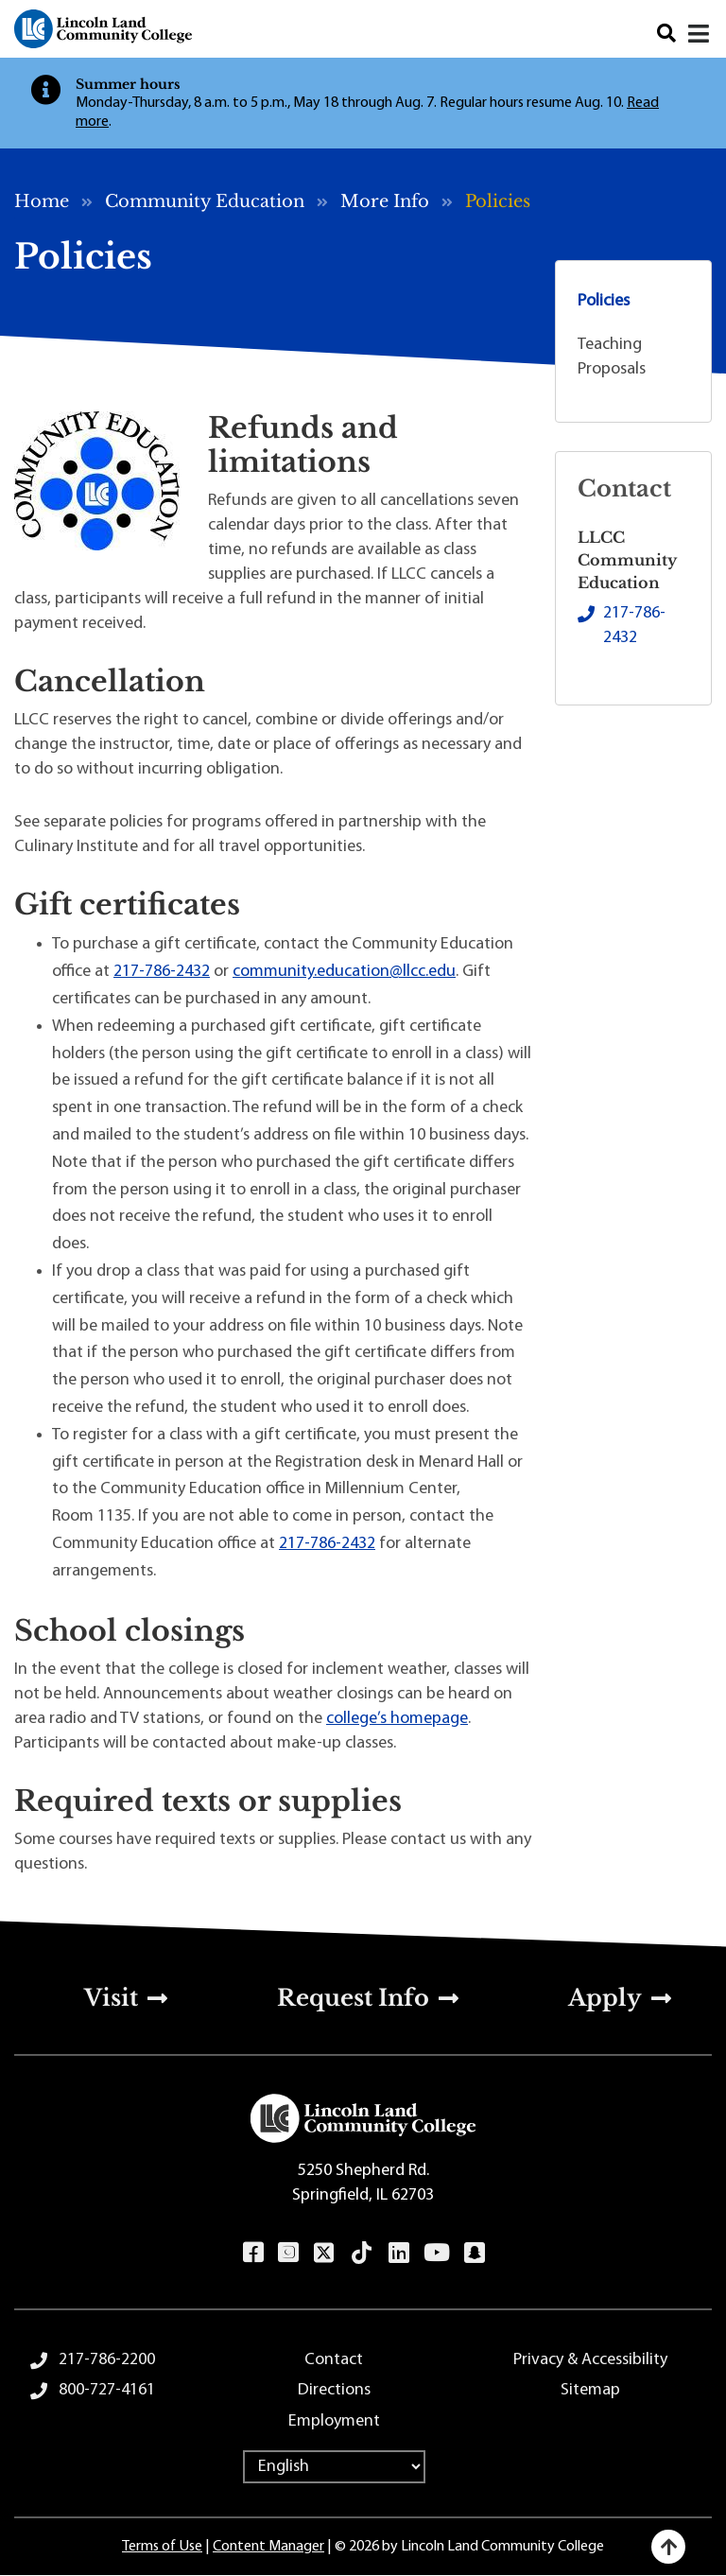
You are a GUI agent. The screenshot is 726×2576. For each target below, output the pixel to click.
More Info (384, 201)
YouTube (436, 2253)
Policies (604, 301)
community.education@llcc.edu (344, 972)
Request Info (353, 1997)
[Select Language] (334, 2466)
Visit (111, 1997)
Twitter (324, 2252)
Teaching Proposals (612, 357)
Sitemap (590, 2390)
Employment (334, 2421)
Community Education (204, 201)
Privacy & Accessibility (590, 2360)
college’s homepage (397, 1719)
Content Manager (268, 2546)
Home (41, 201)
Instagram (288, 2253)
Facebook (253, 2253)
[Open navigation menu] (700, 34)
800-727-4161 (107, 2390)
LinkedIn (398, 2253)
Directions (334, 2390)
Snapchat (474, 2253)
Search (666, 33)
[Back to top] (668, 2547)
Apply (605, 1997)
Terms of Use (162, 2546)
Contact (333, 2360)
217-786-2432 (161, 972)
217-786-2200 (107, 2360)
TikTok (362, 2252)
